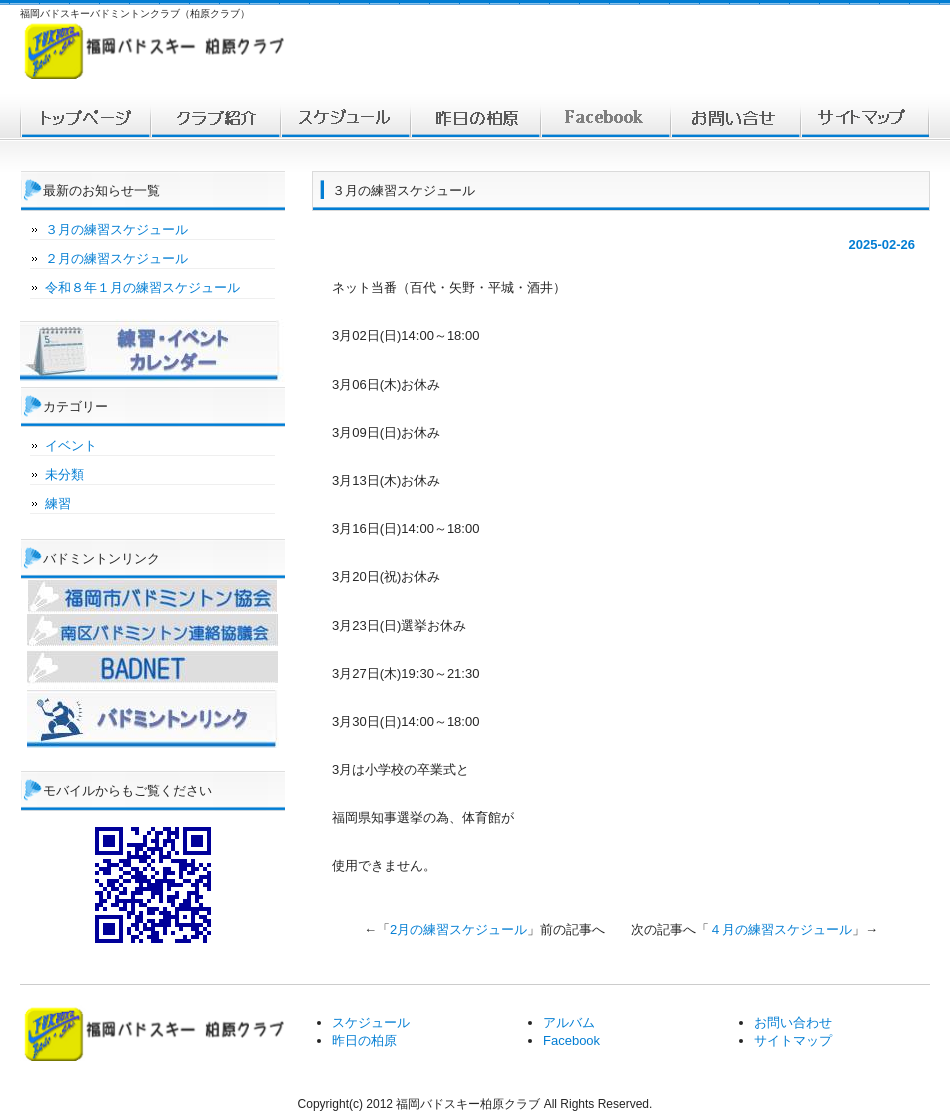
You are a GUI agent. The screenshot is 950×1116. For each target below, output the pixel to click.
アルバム (569, 1022)
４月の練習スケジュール (780, 929)
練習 (58, 503)
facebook (605, 118)
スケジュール (345, 118)
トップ (85, 118)
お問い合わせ (735, 118)
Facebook (571, 1040)
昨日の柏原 (364, 1040)
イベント (71, 445)
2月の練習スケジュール (458, 929)
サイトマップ (865, 118)
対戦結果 (475, 118)
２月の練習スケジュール (116, 258)
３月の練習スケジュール (116, 229)
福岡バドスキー (215, 118)
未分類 (64, 474)
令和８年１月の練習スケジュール (142, 287)
